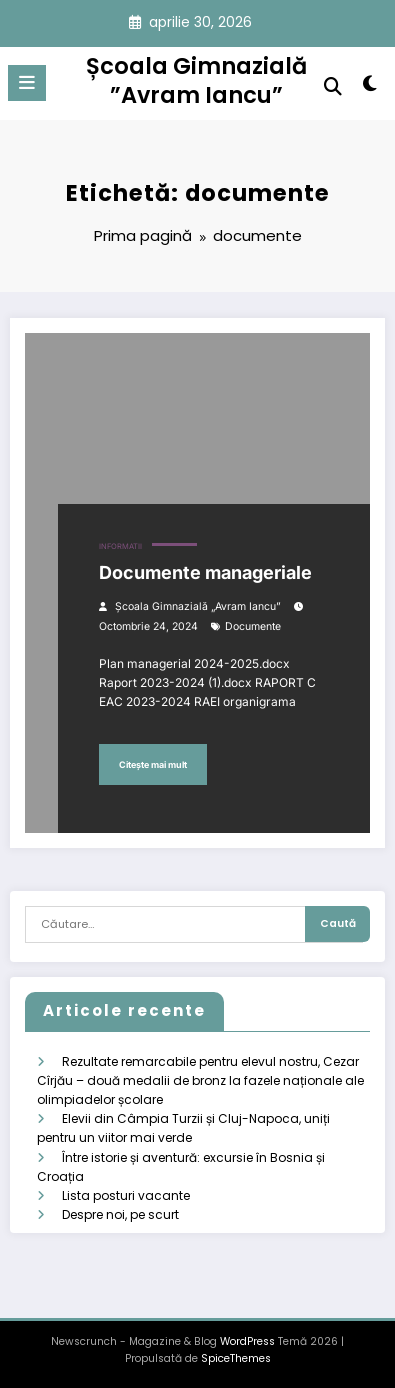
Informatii (120, 546)
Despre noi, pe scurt (120, 1214)
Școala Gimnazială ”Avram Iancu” (196, 80)
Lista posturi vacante (126, 1195)
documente (253, 626)
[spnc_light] (369, 87)
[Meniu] (27, 83)
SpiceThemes (236, 1358)
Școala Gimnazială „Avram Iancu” (198, 606)
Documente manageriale (205, 572)
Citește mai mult (153, 764)
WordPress (247, 1341)
